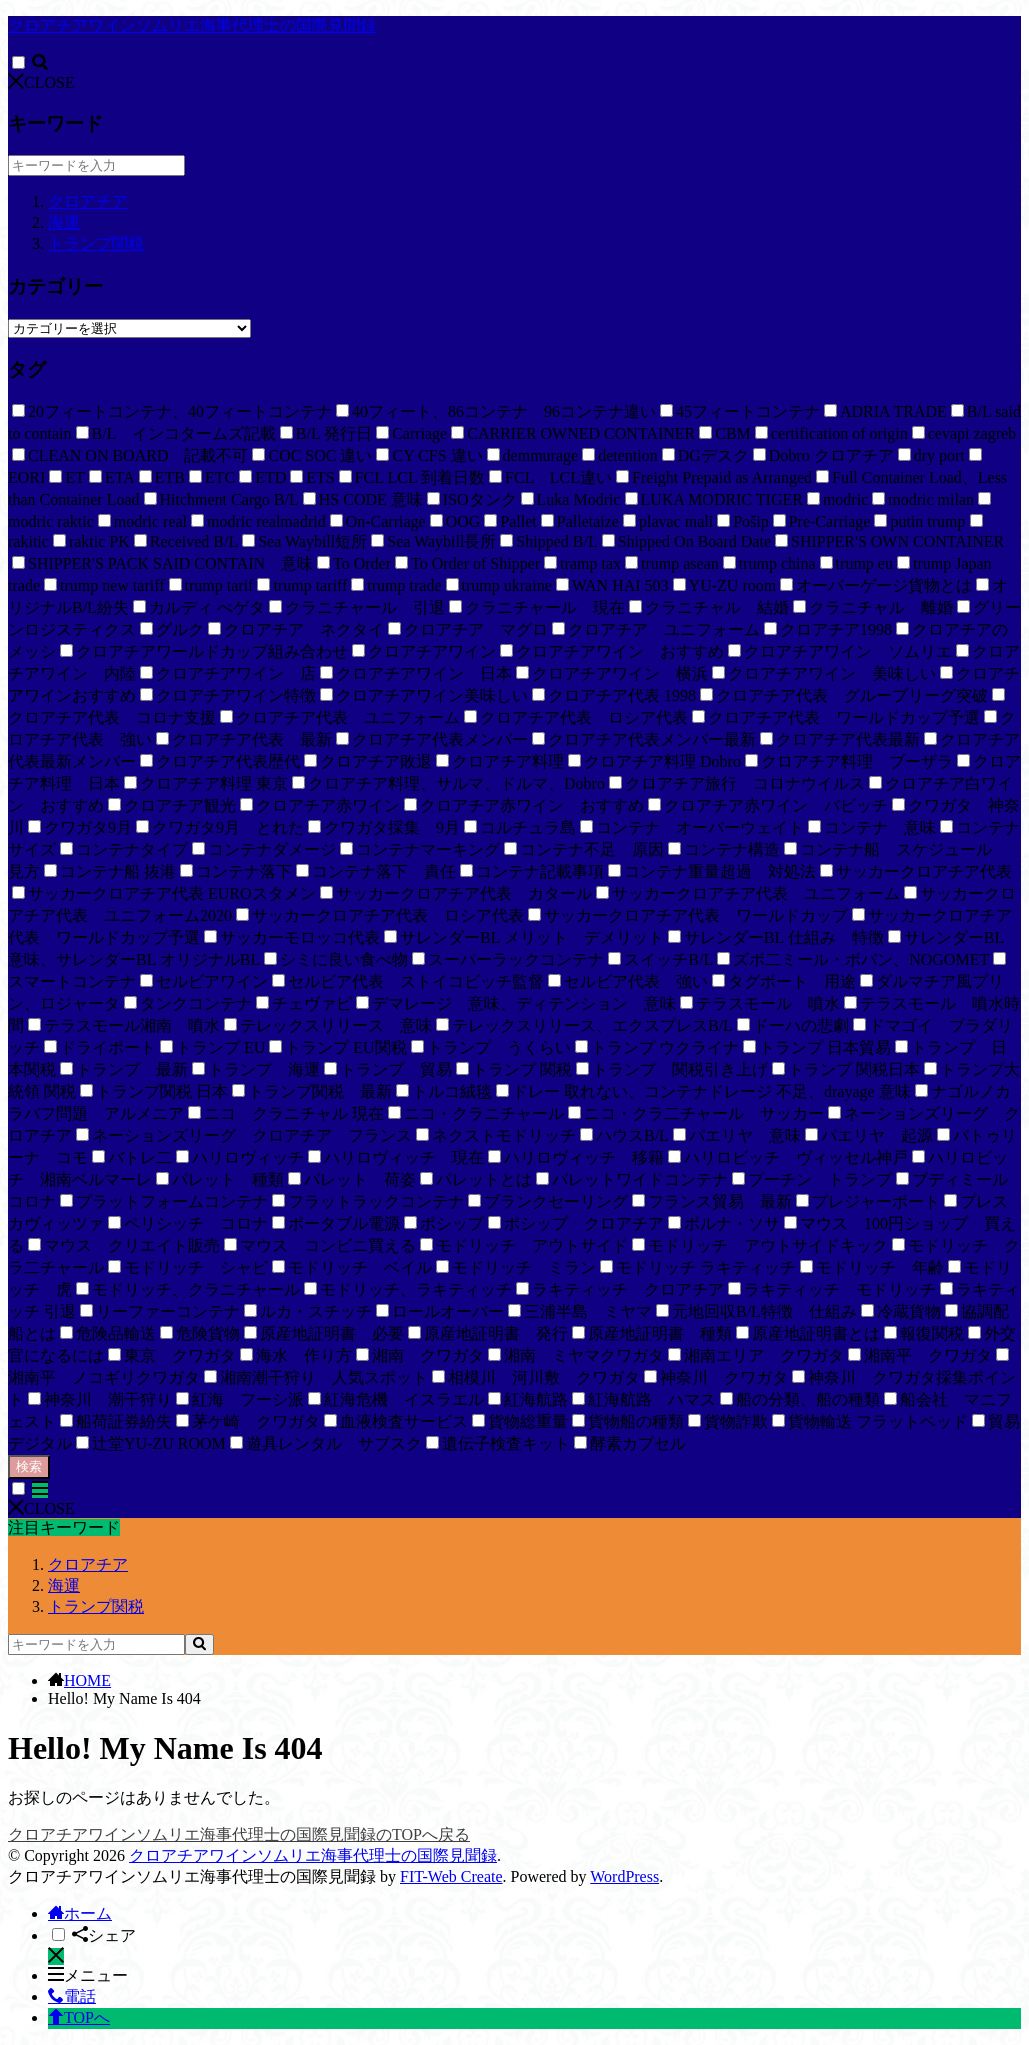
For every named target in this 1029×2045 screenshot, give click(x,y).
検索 (29, 1466)
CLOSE (41, 82)
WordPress (624, 1876)
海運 (64, 222)
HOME (87, 1680)
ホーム (80, 1913)
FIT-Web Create (451, 1876)
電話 (72, 1996)
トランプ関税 (96, 243)
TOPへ (79, 2017)
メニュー (88, 1975)
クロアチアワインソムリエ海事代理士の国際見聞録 (192, 25)
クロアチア (88, 201)
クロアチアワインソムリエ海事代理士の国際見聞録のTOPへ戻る (239, 1834)
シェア (104, 1935)
